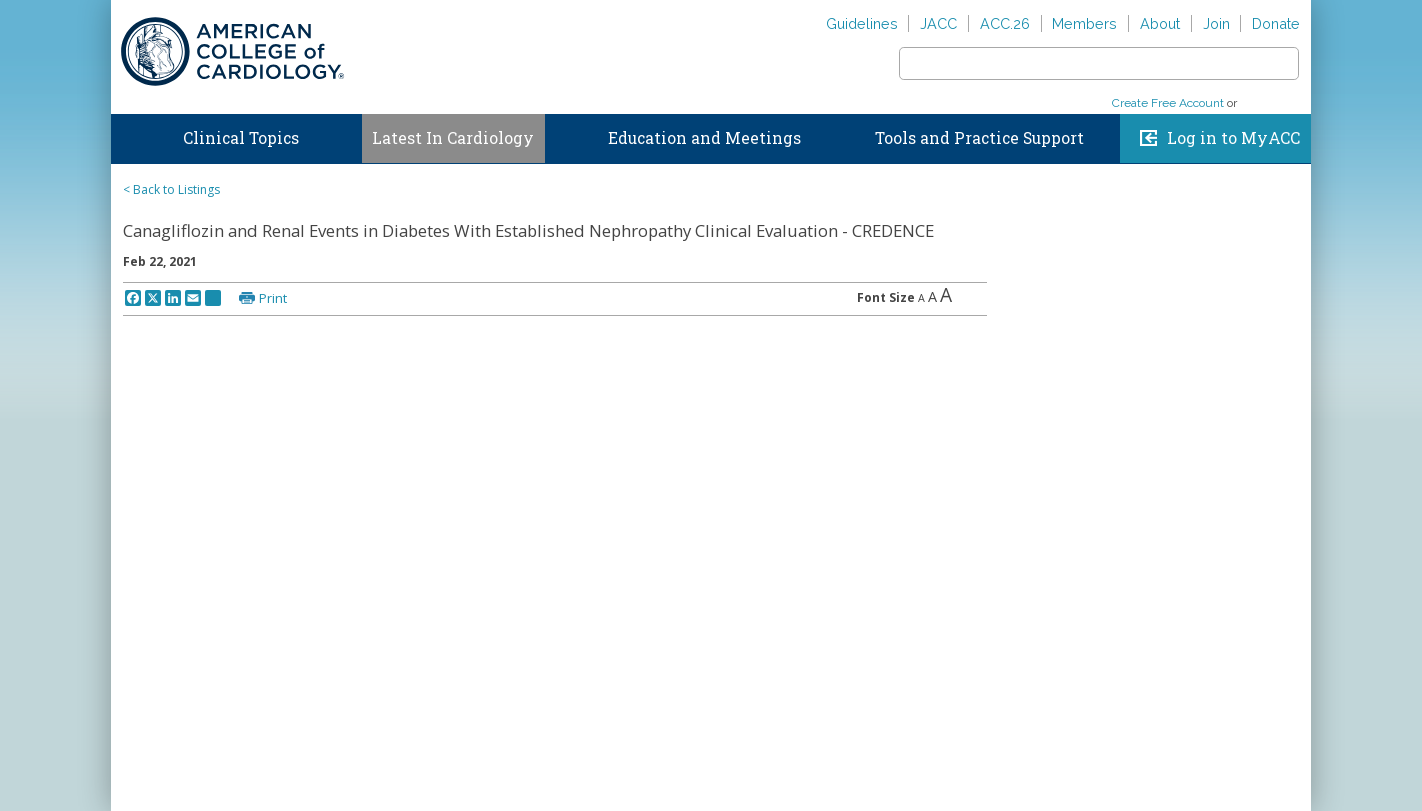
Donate (1276, 23)
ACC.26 (1005, 23)
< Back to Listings (171, 189)
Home (130, 134)
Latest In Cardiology (453, 138)
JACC (938, 23)
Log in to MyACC (1233, 138)
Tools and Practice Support (979, 138)
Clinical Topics (241, 138)
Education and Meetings (704, 138)
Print (273, 298)
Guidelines (862, 23)
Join (1216, 23)
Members (1084, 23)
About (1160, 23)
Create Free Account (1168, 103)
